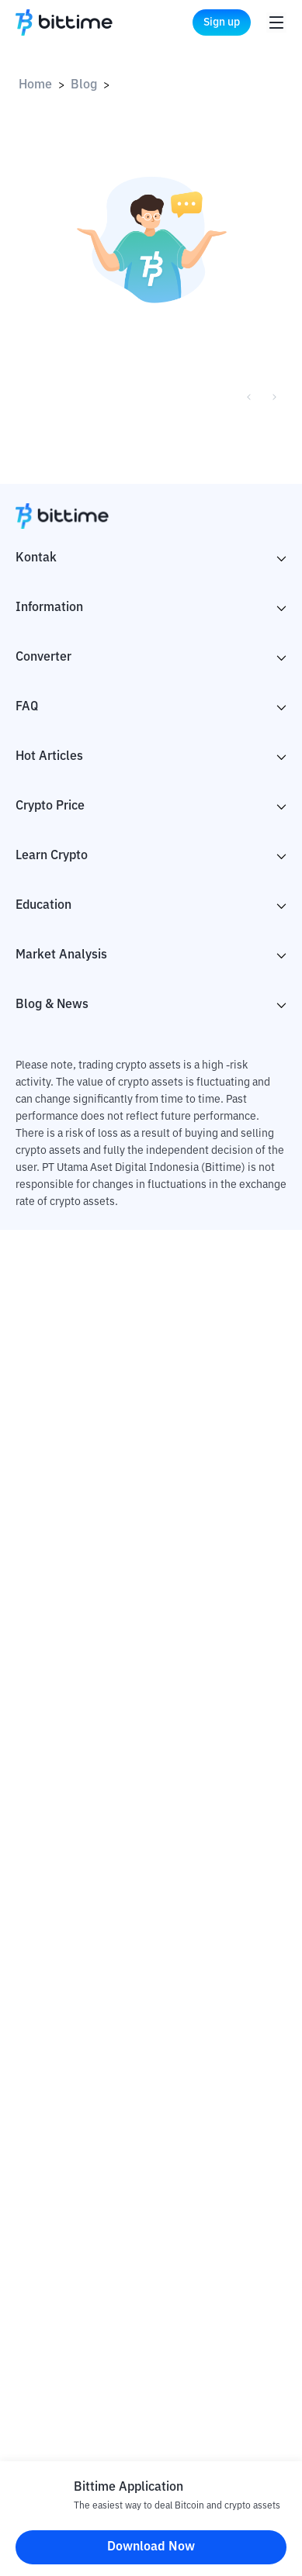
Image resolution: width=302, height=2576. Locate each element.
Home (35, 85)
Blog (84, 85)
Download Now (151, 2547)
